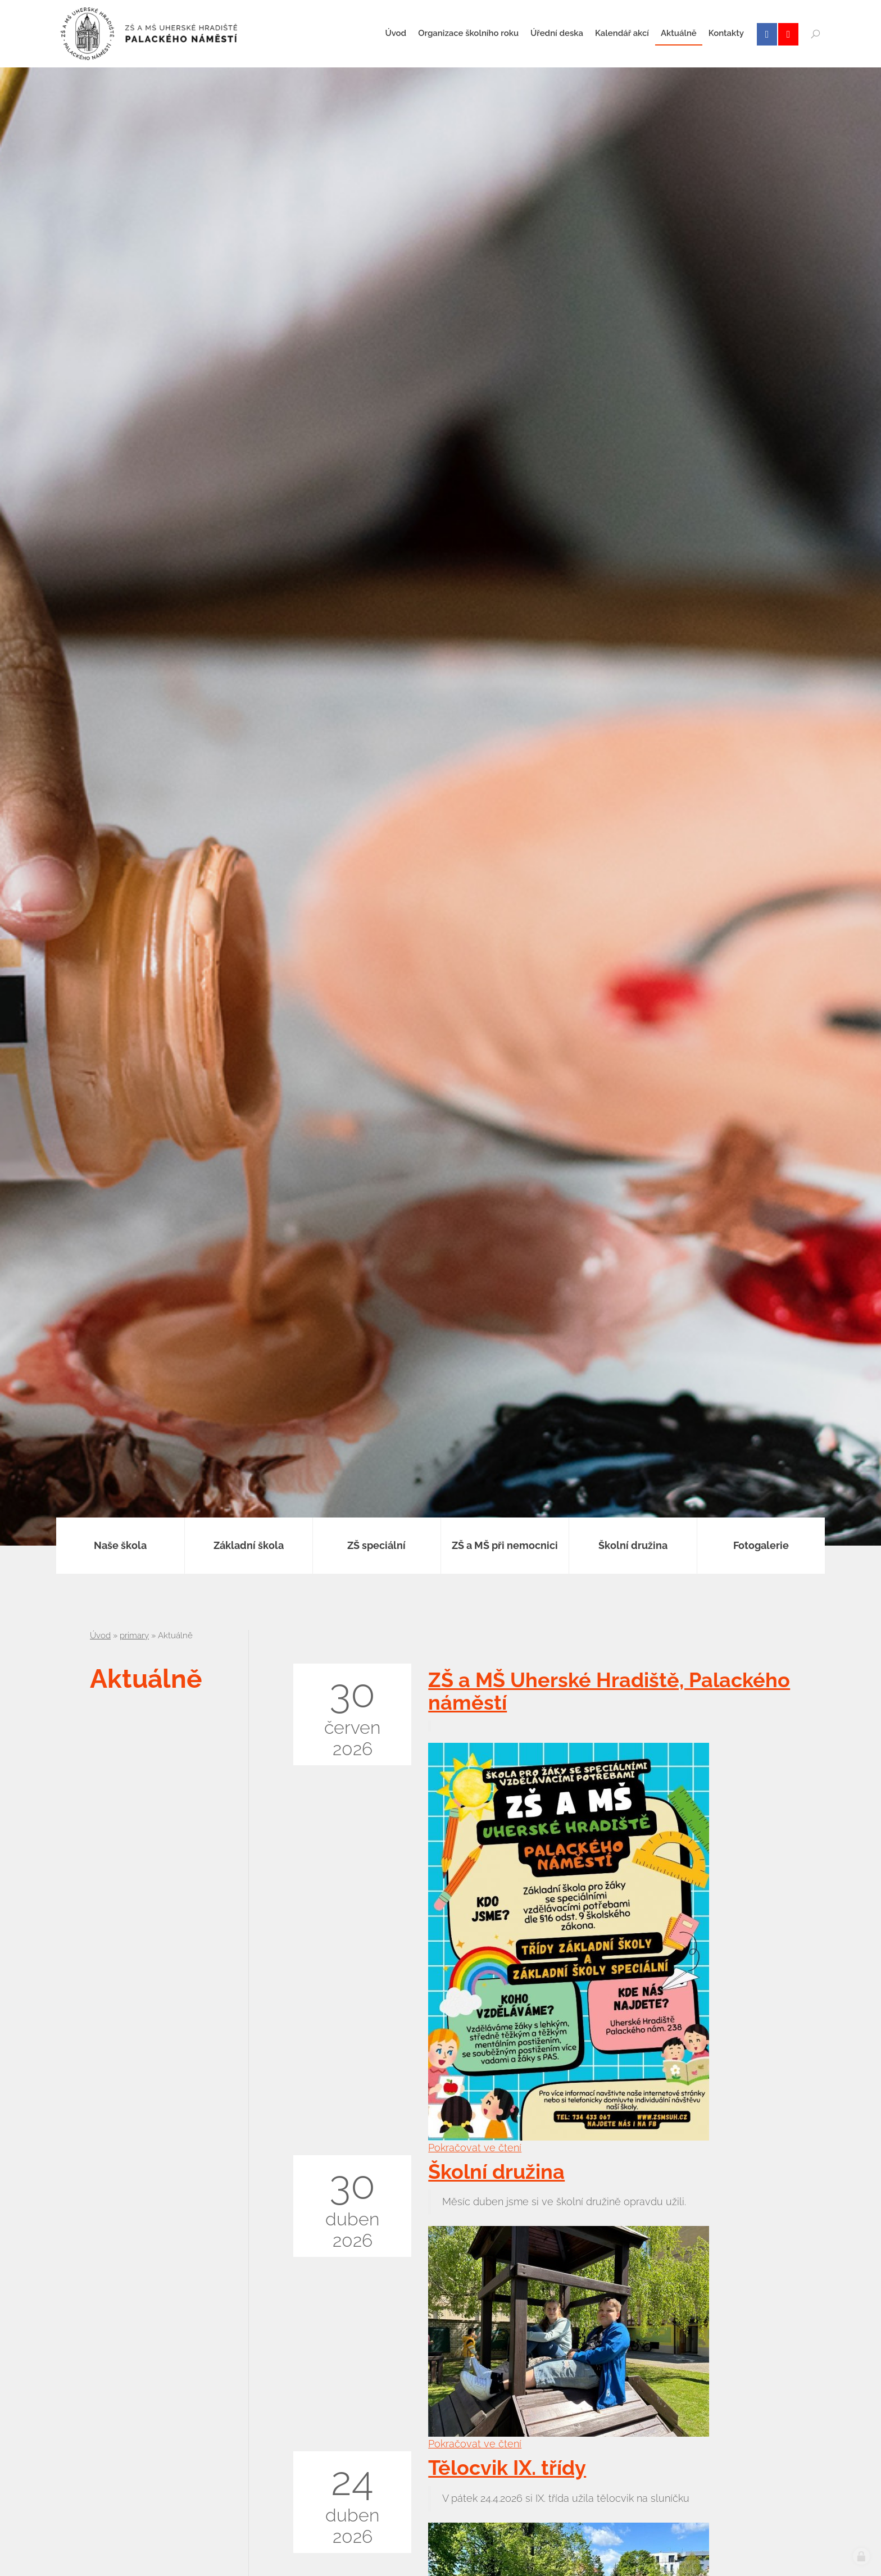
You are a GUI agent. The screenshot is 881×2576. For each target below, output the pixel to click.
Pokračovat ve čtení (474, 2148)
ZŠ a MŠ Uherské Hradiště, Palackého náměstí (609, 1691)
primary (134, 1635)
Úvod (100, 1635)
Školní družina (496, 2171)
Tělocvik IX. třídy (507, 2467)
